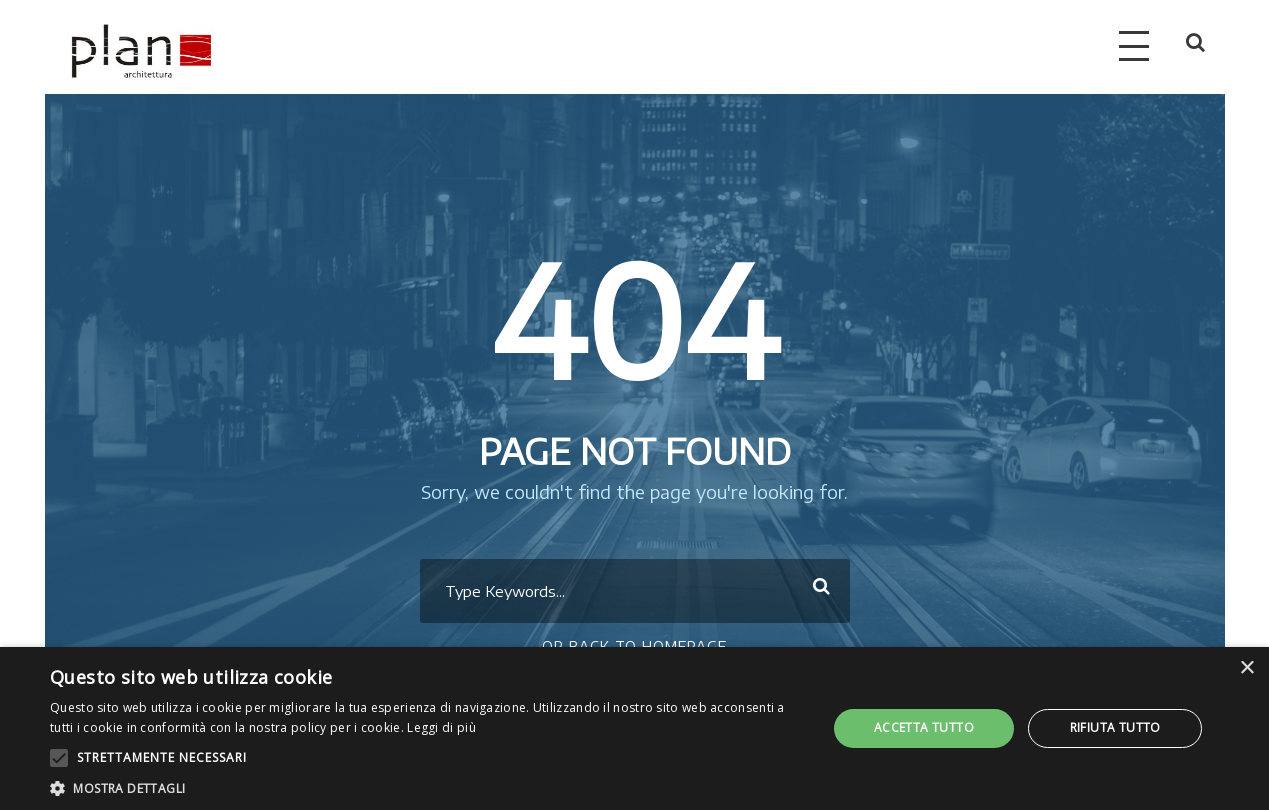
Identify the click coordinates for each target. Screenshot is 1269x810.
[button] (426, 786)
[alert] (634, 728)
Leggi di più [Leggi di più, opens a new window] (441, 727)
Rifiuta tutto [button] (1115, 727)
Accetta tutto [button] (924, 727)
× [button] (1246, 668)
